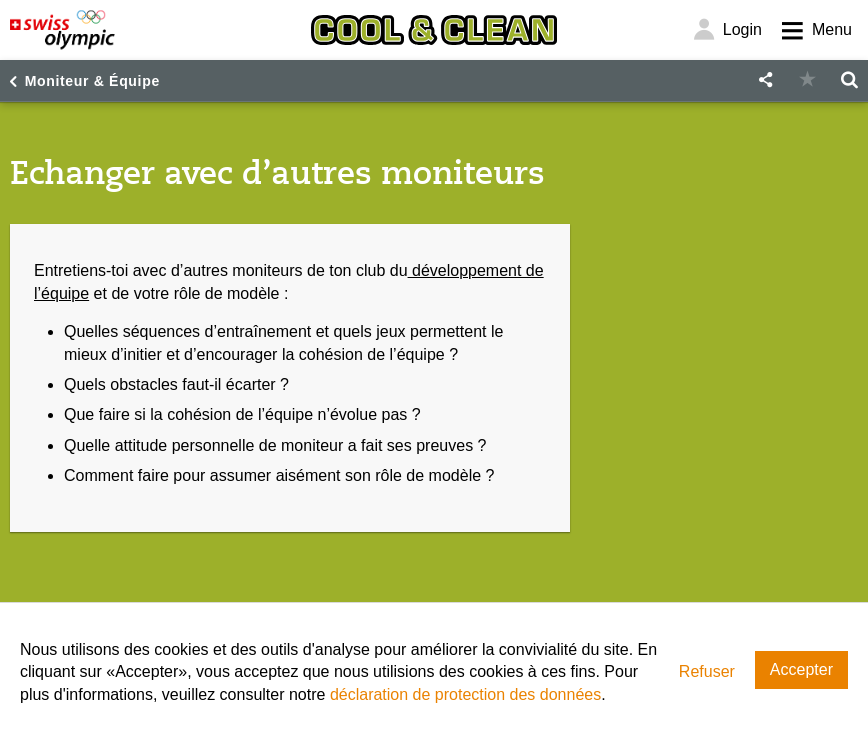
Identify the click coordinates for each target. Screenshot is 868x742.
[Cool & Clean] (434, 30)
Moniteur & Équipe (92, 81)
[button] (765, 80)
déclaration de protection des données (465, 694)
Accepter (801, 669)
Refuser (707, 671)
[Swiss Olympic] (62, 30)
